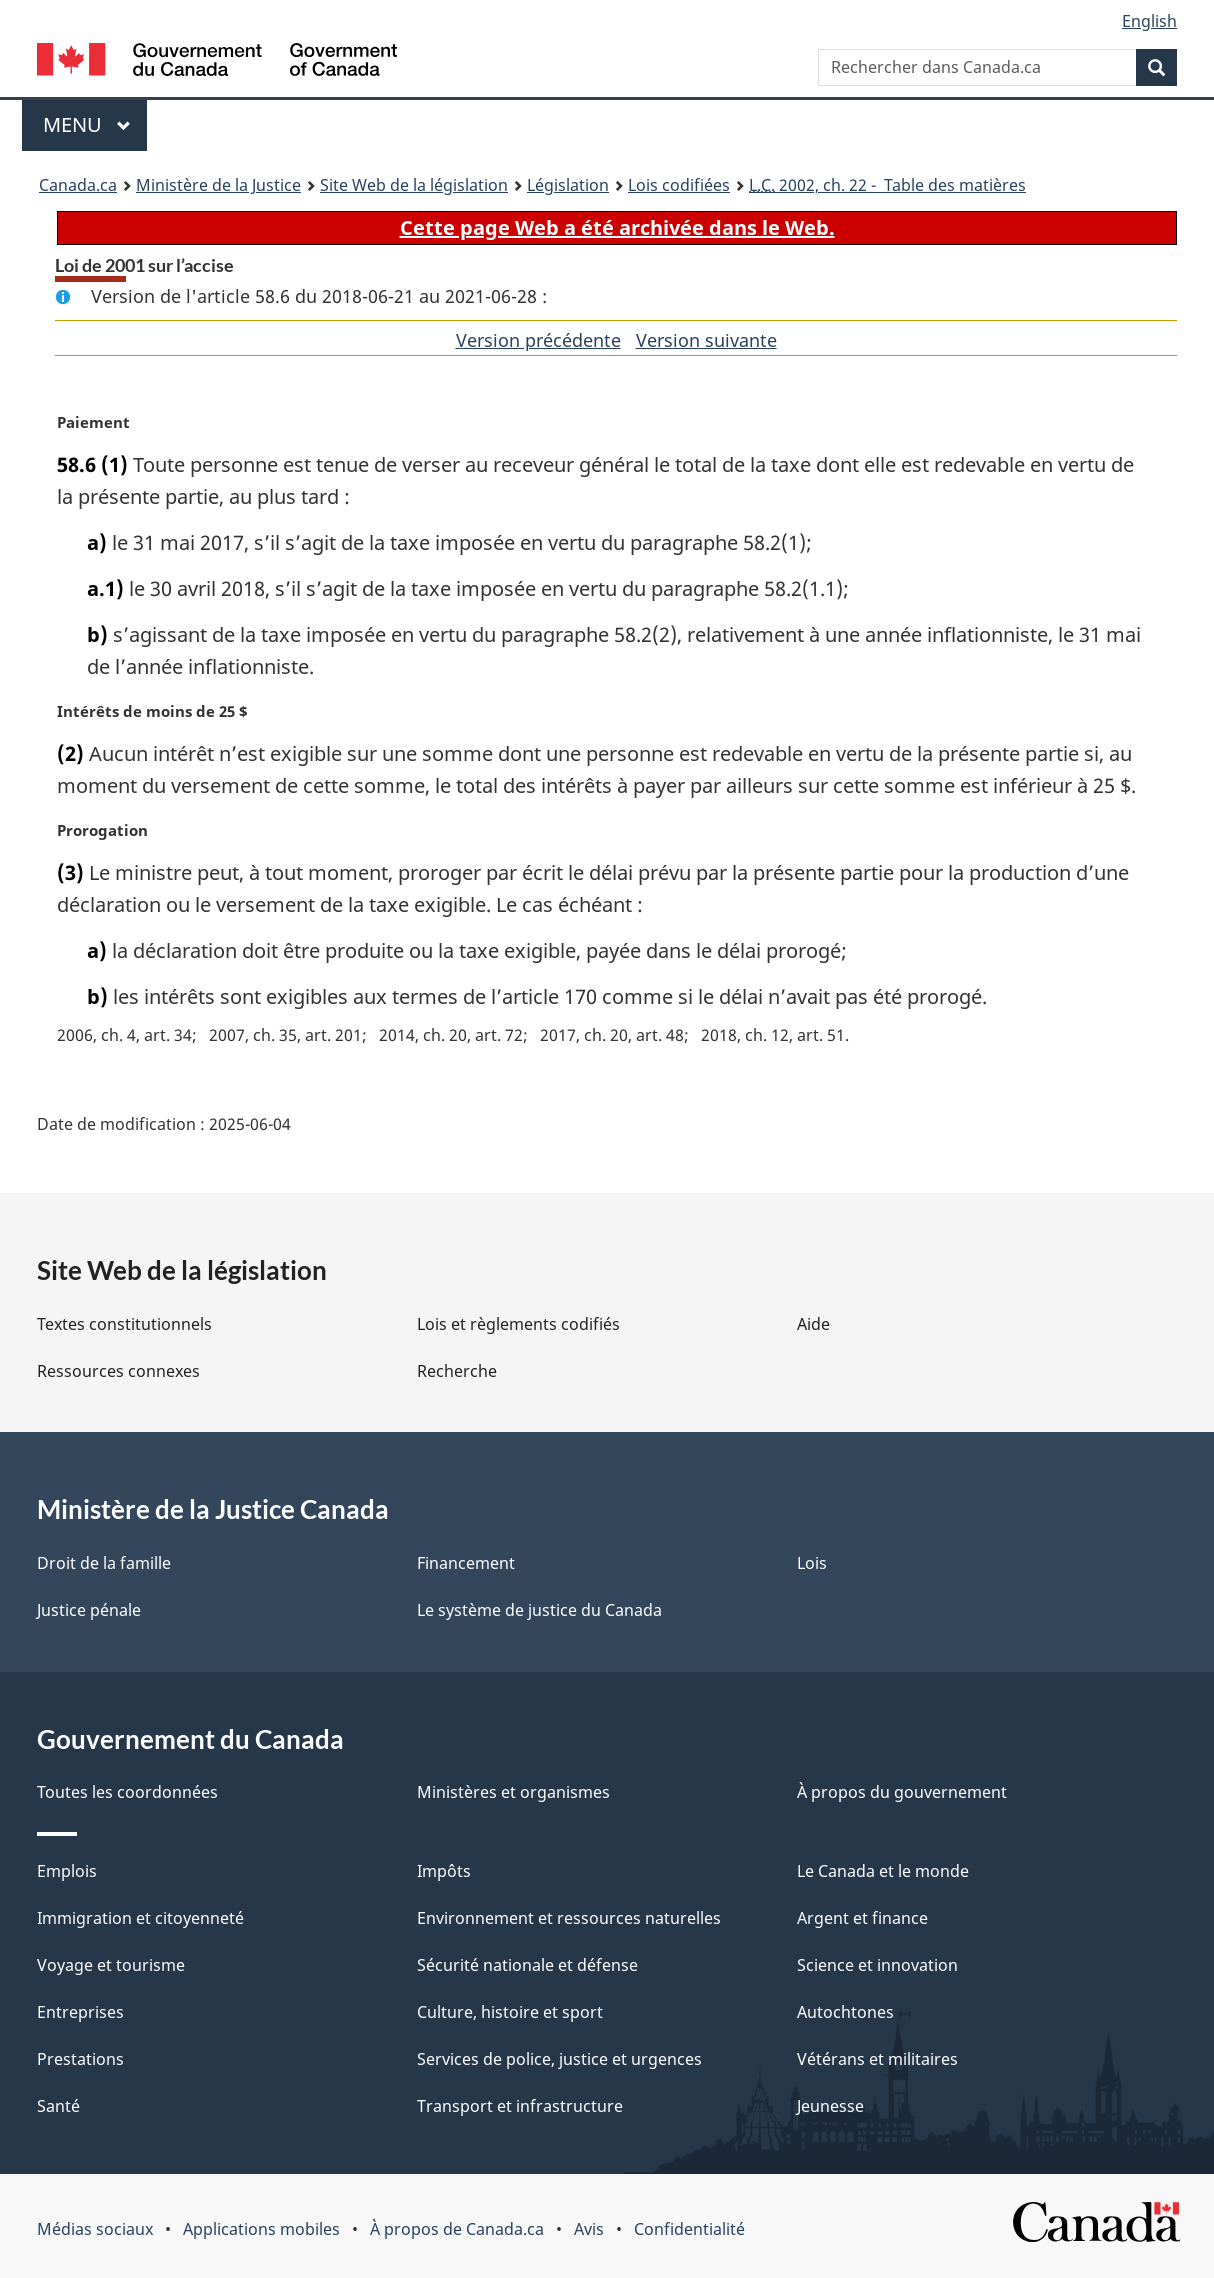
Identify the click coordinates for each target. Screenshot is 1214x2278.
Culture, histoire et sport (510, 2012)
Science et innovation (877, 1965)
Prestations (80, 2059)
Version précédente (538, 340)
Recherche (457, 1371)
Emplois (67, 1871)
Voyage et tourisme (111, 1965)
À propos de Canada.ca (457, 2229)
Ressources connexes (118, 1371)
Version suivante (706, 340)
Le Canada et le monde (883, 1871)
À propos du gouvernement (902, 1792)
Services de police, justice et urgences (559, 2059)
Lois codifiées (679, 185)
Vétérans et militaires (877, 2059)
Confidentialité (689, 2229)
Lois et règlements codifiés (518, 1324)
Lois (812, 1563)
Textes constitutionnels (124, 1324)
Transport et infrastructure (520, 2106)
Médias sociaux (95, 2229)
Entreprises (80, 2012)
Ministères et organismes (513, 1792)
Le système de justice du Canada (539, 1610)
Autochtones (845, 2012)
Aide (813, 1324)
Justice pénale (89, 1610)
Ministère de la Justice (218, 185)
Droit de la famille (104, 1563)
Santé (58, 2106)
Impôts (444, 1871)
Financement (466, 1563)
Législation (568, 185)
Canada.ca (78, 185)
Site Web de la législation (414, 185)
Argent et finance (862, 1918)
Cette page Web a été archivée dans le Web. (617, 227)
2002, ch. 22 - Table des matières (887, 185)
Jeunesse (830, 2106)
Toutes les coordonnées (127, 1792)
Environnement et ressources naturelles (569, 1918)
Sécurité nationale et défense (527, 1965)
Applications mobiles (261, 2229)
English (1149, 21)
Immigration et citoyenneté (140, 1918)
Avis (589, 2229)
